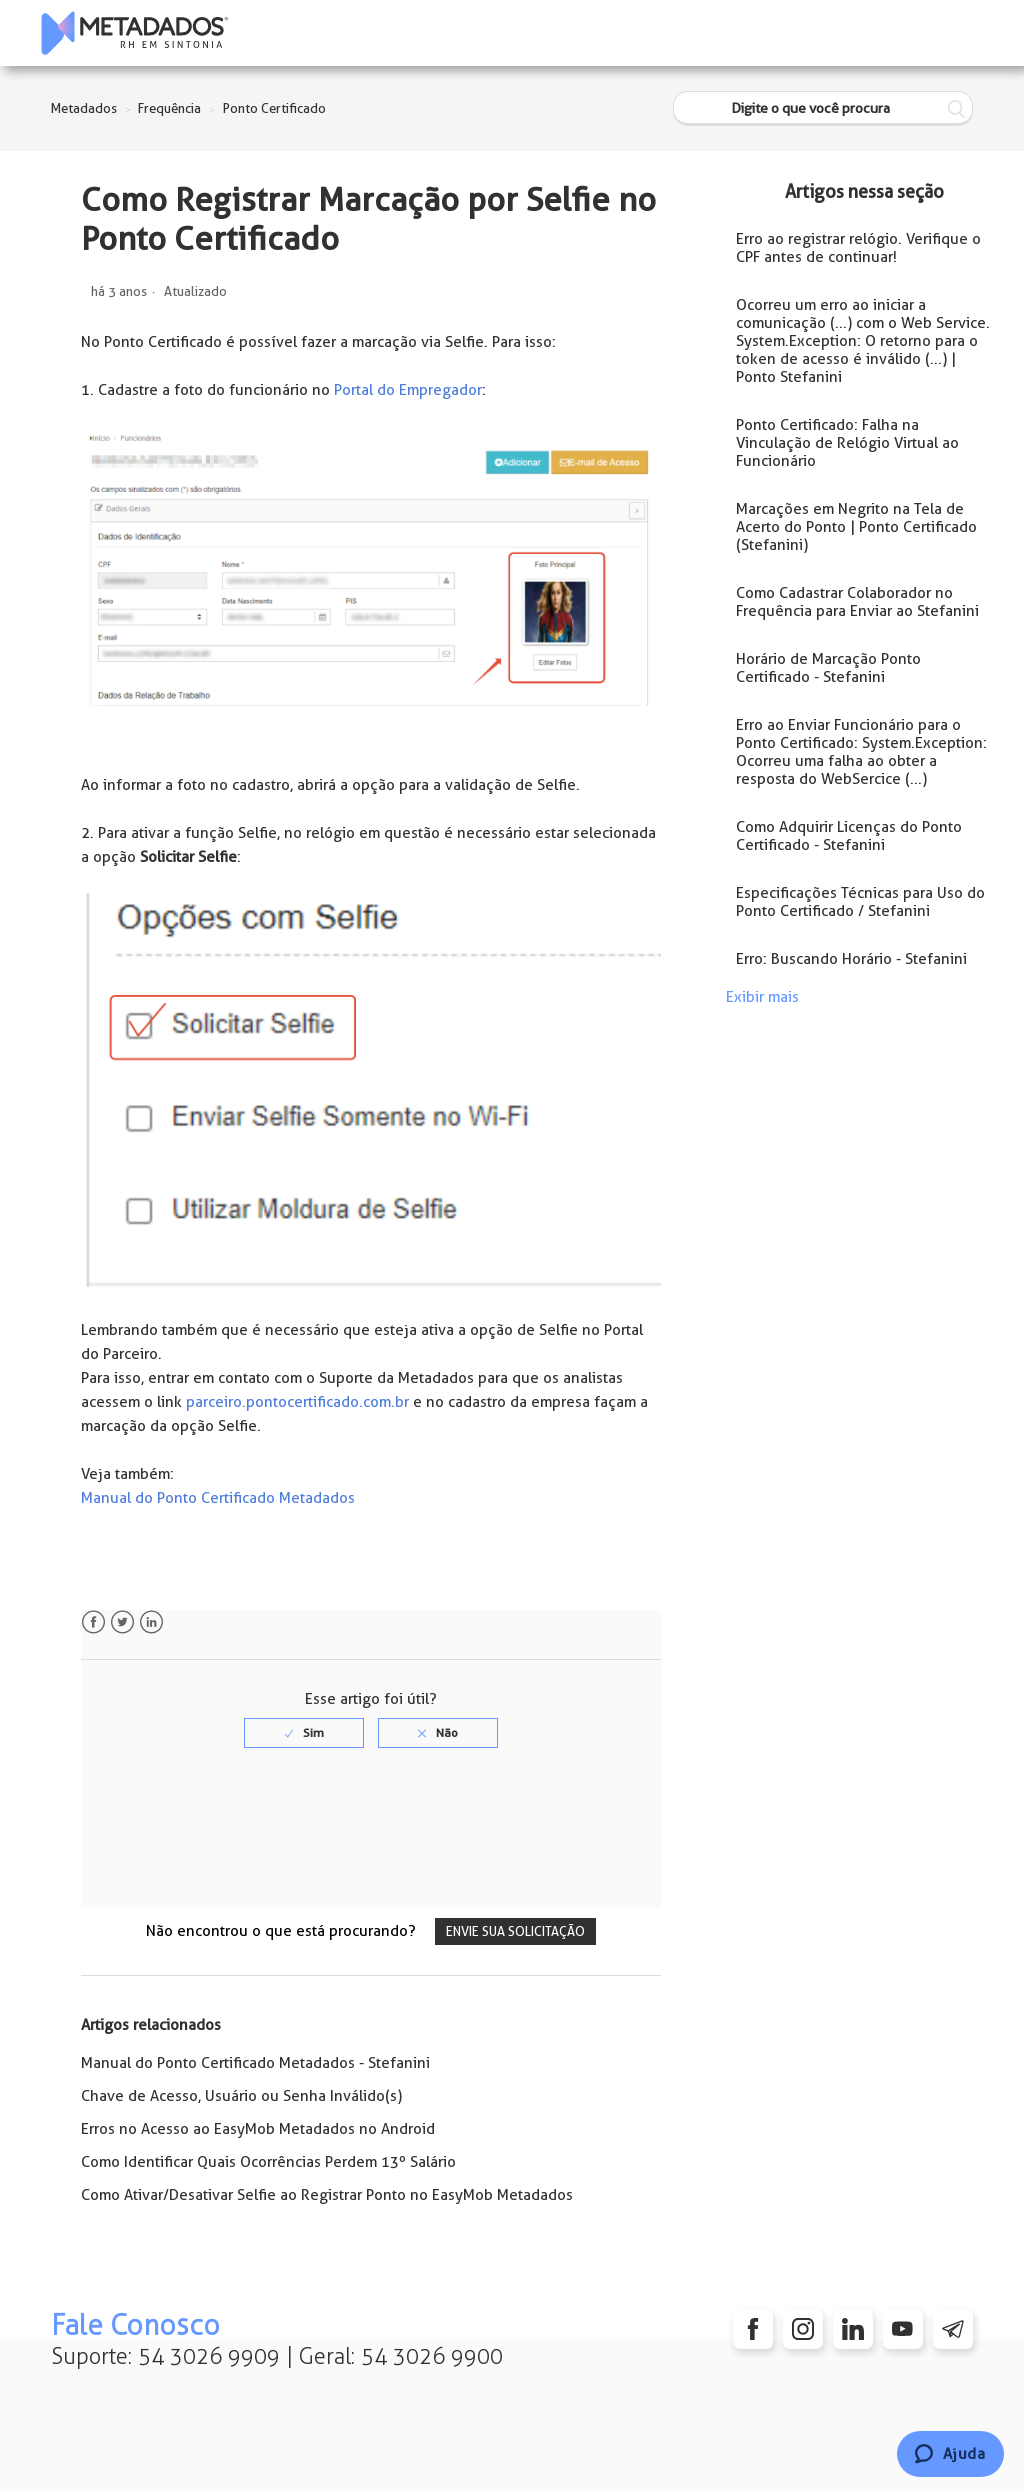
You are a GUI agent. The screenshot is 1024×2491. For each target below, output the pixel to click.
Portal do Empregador (408, 390)
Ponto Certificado (274, 108)
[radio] (304, 1733)
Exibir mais (762, 997)
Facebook (93, 1622)
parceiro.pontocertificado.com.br (297, 1402)
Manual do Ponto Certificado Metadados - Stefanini (255, 2063)
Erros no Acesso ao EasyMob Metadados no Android (258, 2129)
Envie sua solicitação (515, 1931)
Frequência (169, 108)
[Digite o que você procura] (823, 108)
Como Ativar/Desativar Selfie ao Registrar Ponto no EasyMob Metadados (327, 2195)
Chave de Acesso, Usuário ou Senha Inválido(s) (241, 2096)
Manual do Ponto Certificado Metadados (218, 1498)
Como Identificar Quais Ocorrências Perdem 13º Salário (268, 2162)
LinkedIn (151, 1622)
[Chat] (950, 2454)
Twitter (122, 1622)
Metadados (84, 108)
